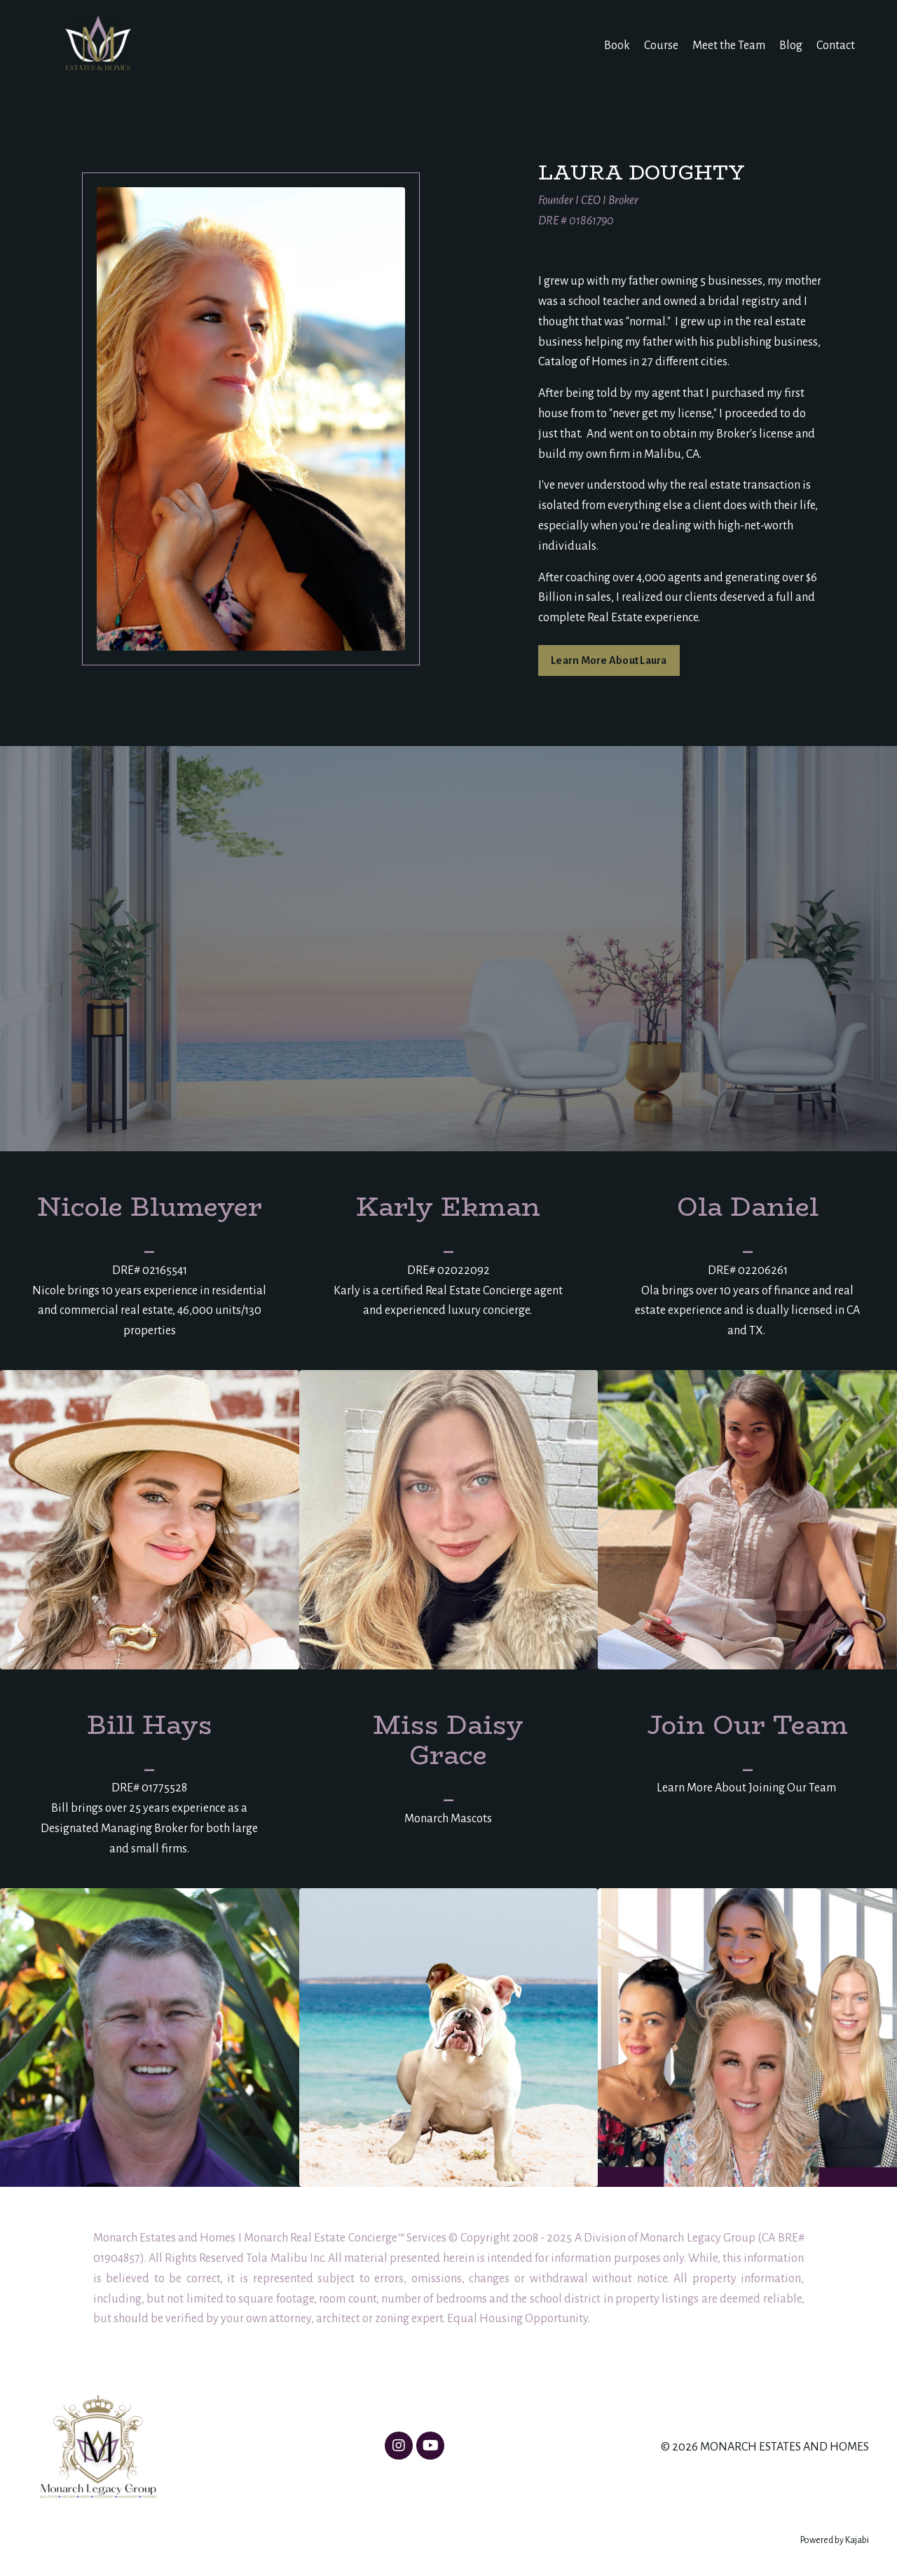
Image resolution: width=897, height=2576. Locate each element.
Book (617, 45)
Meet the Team (728, 45)
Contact (835, 45)
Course (661, 45)
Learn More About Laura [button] (609, 660)
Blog (790, 45)
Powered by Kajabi (834, 2540)
